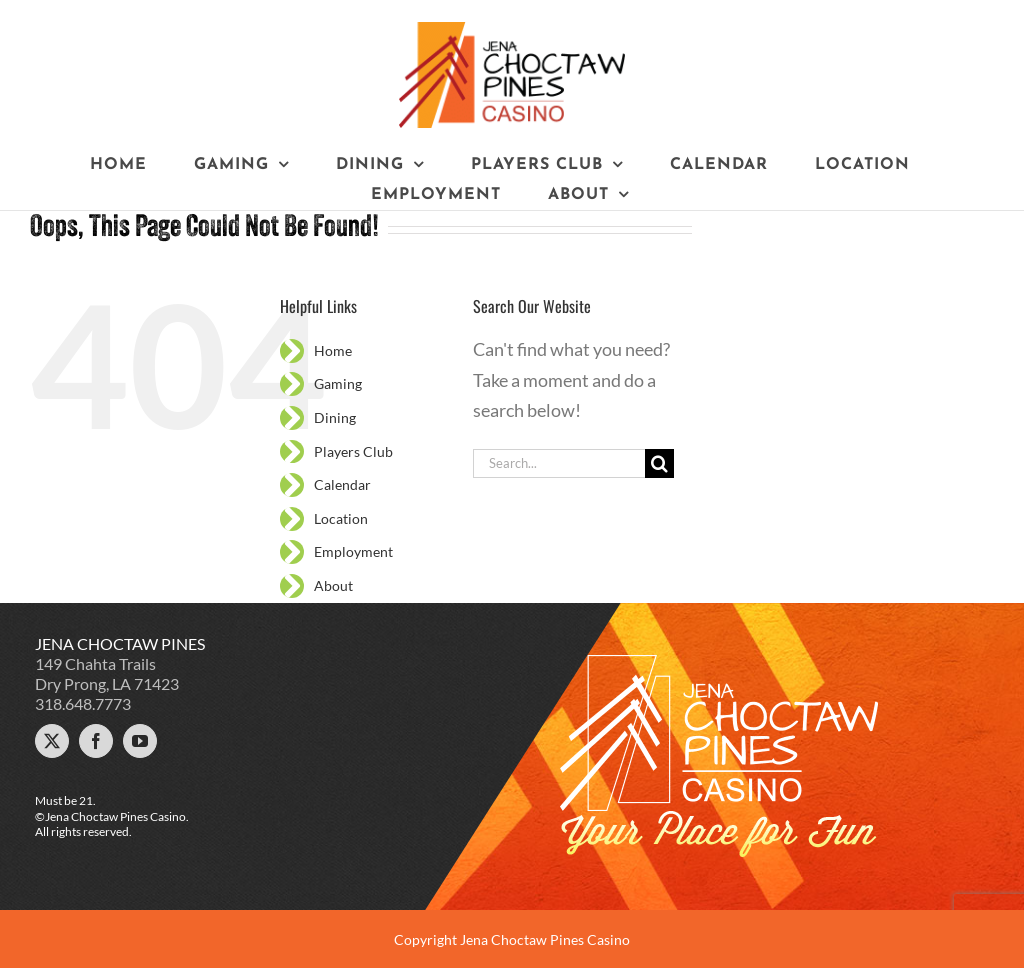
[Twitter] (52, 741)
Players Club (353, 451)
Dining (335, 417)
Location (341, 518)
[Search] (659, 463)
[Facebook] (96, 741)
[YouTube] (140, 741)
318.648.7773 (83, 703)
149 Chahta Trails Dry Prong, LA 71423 (107, 673)
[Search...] (559, 463)
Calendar (342, 484)
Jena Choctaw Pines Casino (545, 939)
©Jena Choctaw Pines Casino (110, 816)
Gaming (338, 383)
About (333, 585)
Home (333, 350)
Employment (353, 551)
